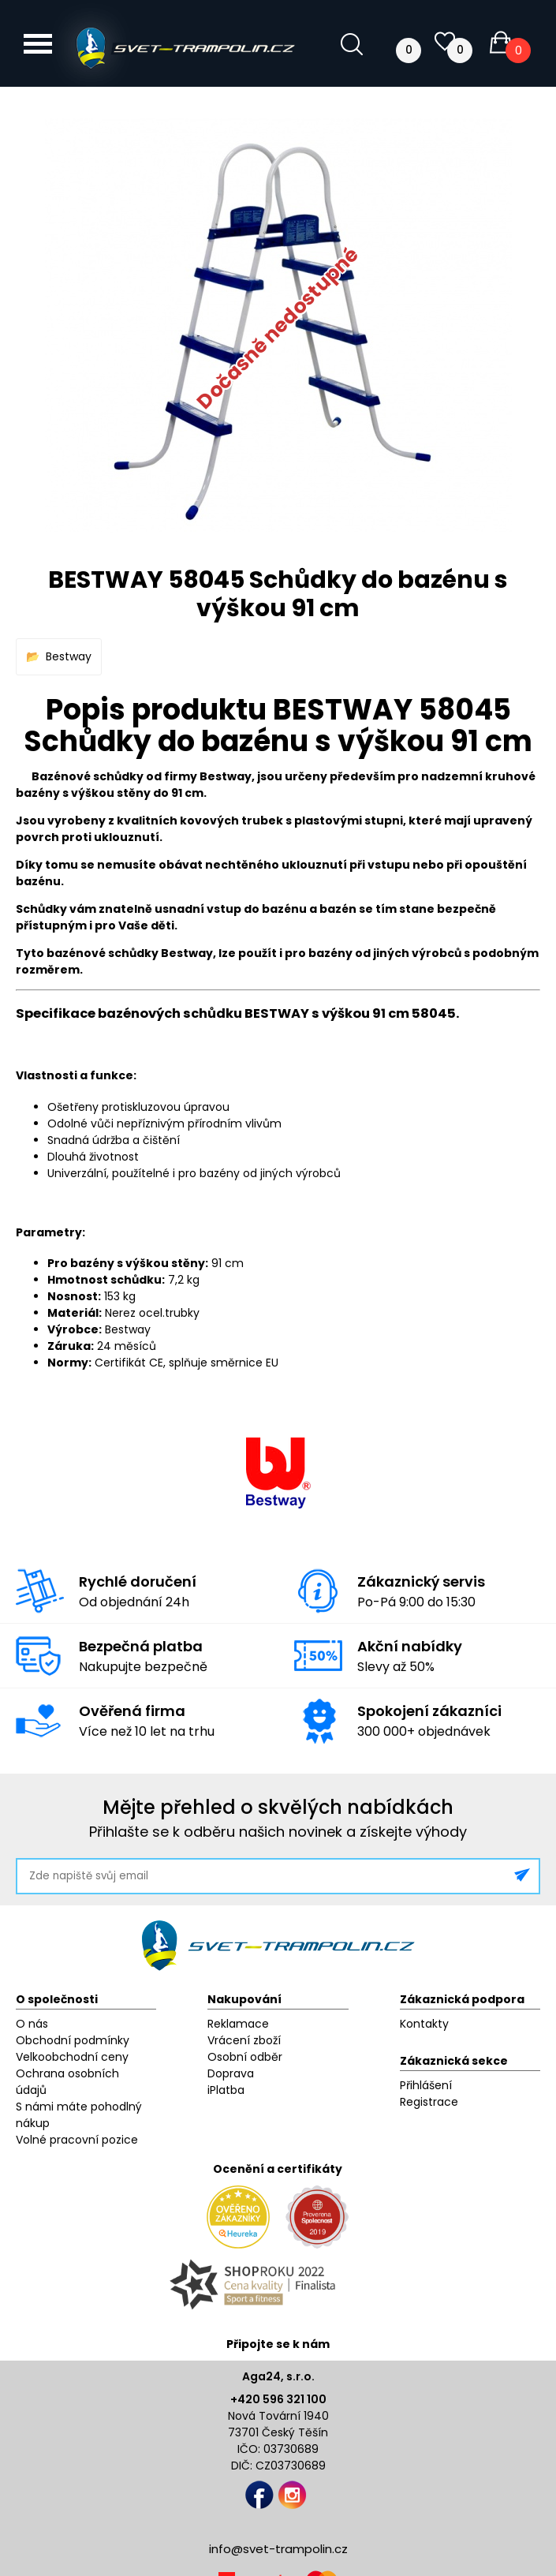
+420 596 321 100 (278, 2399)
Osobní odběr (244, 2057)
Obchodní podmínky (72, 2040)
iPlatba (225, 2090)
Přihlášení (426, 2085)
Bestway (68, 656)
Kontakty (424, 2024)
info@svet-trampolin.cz (278, 2548)
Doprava (230, 2073)
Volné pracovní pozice (77, 2140)
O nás (32, 2024)
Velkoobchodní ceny (72, 2057)
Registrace (429, 2102)
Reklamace (238, 2024)
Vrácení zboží (244, 2040)
